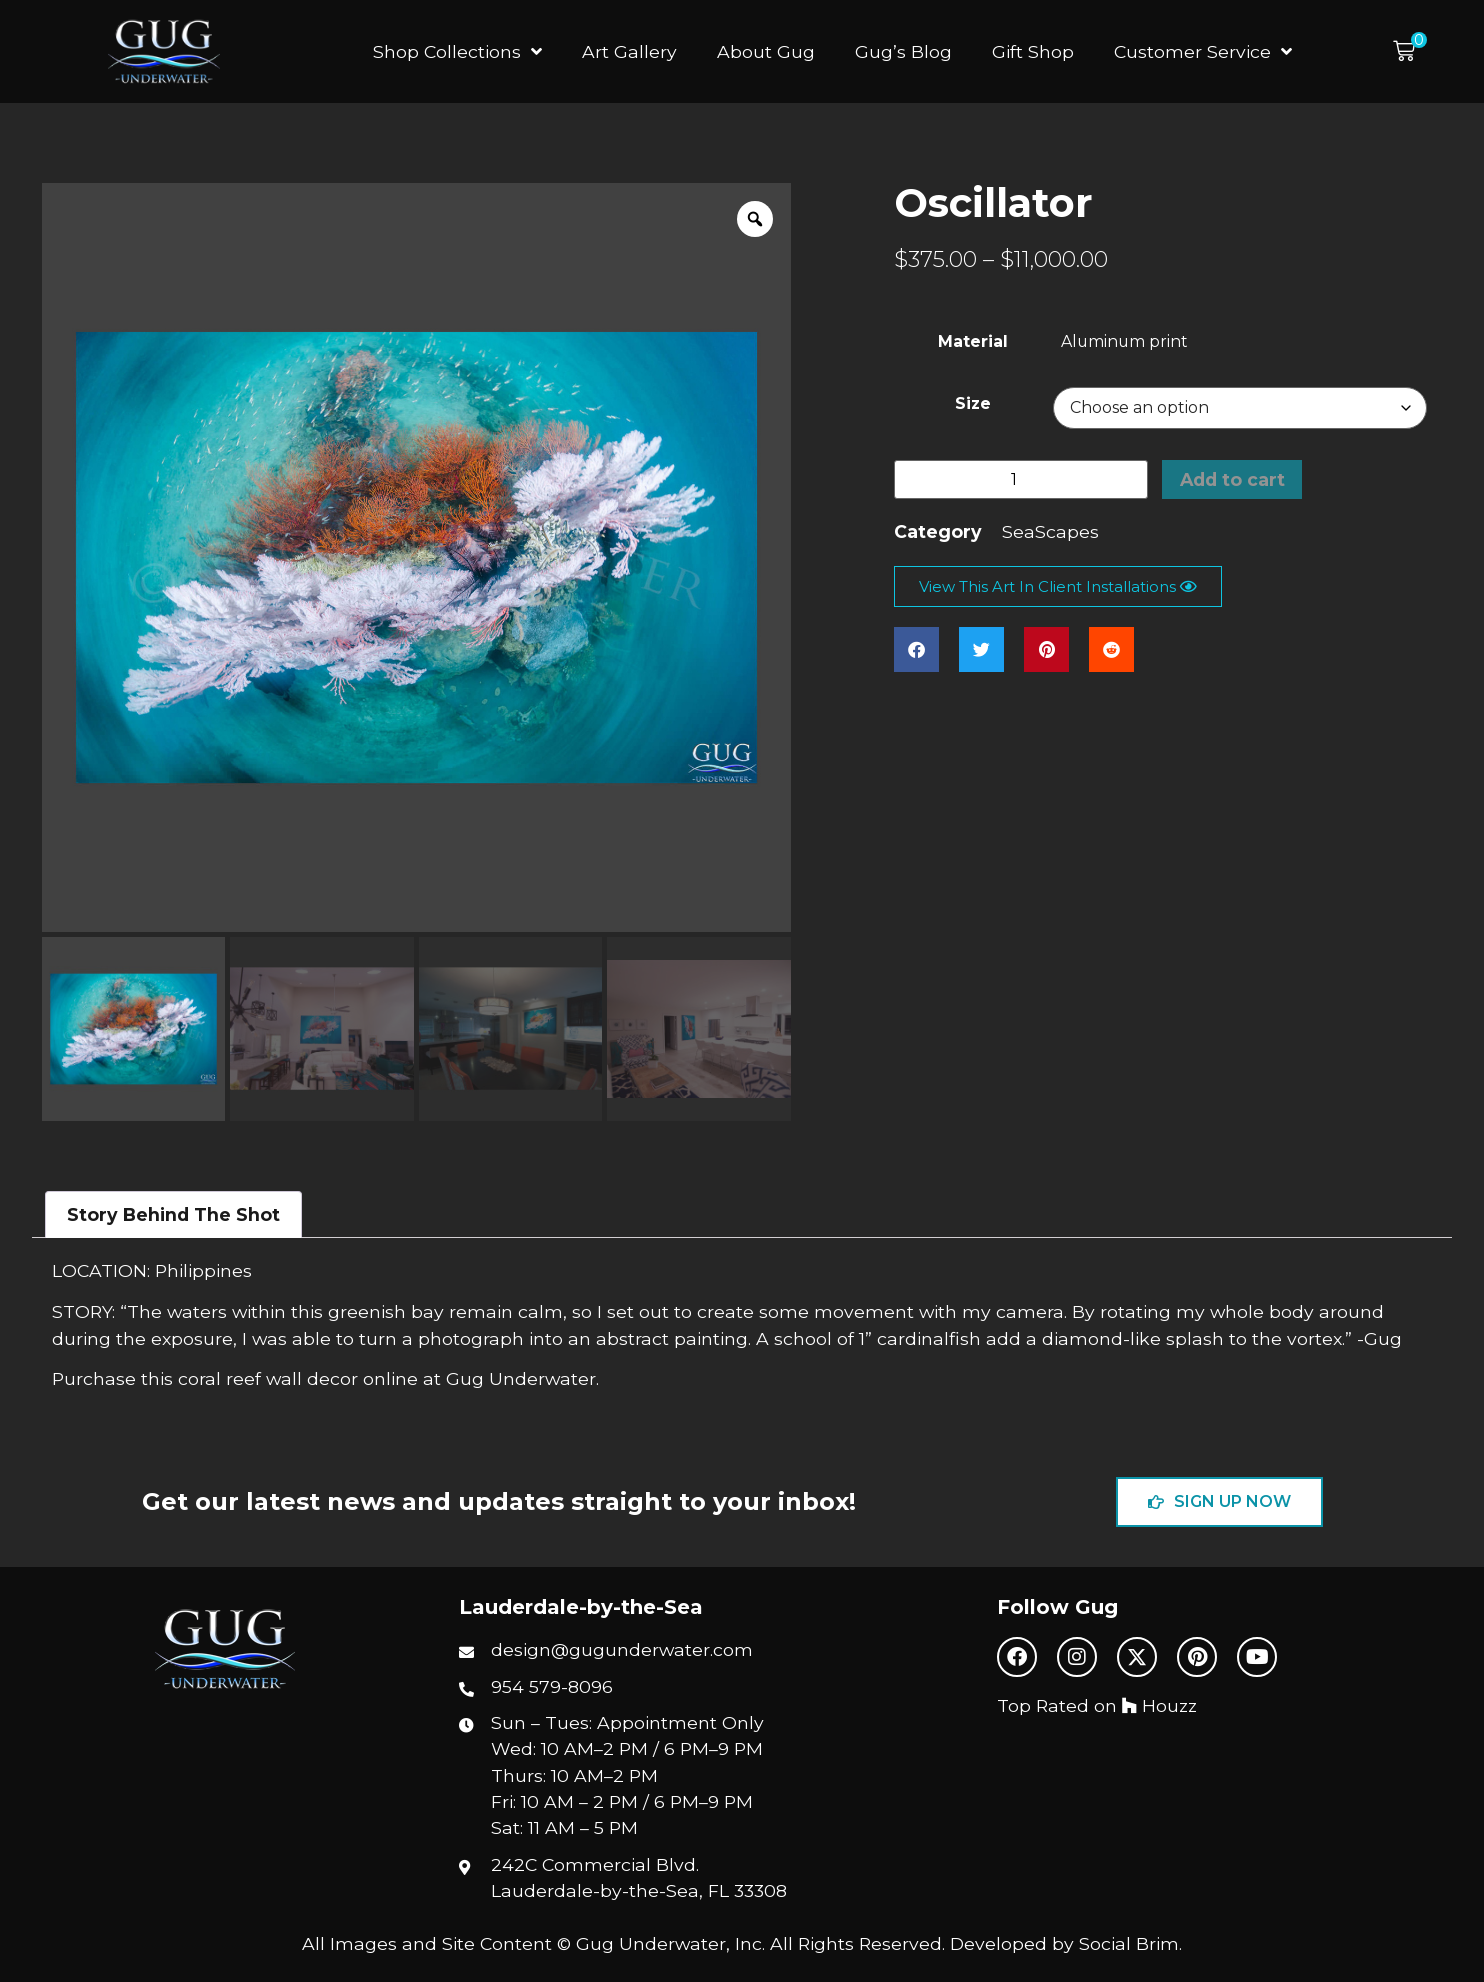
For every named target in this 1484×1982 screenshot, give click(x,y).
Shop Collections (457, 52)
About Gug (766, 51)
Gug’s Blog (903, 51)
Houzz (1159, 1705)
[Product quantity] (1021, 479)
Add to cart (1232, 479)
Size (973, 404)
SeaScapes (1050, 531)
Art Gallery (629, 51)
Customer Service (1203, 52)
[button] (1410, 51)
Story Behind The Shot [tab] (173, 1214)
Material (973, 342)
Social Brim (1129, 1943)
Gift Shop (1033, 51)
